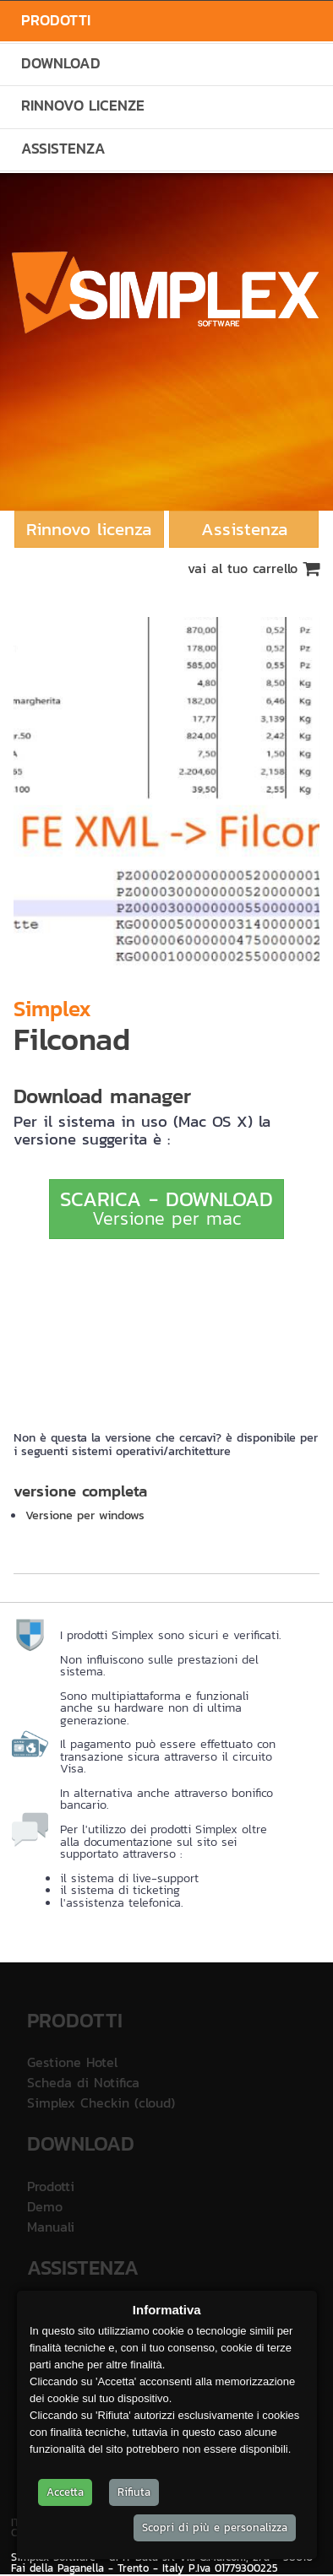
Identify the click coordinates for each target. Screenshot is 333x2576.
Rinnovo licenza (88, 529)
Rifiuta (133, 2492)
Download (61, 63)
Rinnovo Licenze (83, 105)
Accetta (65, 2492)
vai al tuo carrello (253, 568)
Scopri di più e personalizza (214, 2527)
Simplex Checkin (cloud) (101, 2102)
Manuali (50, 2226)
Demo (45, 2206)
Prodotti (55, 20)
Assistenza (63, 149)
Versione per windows (85, 1515)
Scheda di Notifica (83, 2082)
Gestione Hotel (72, 2062)
